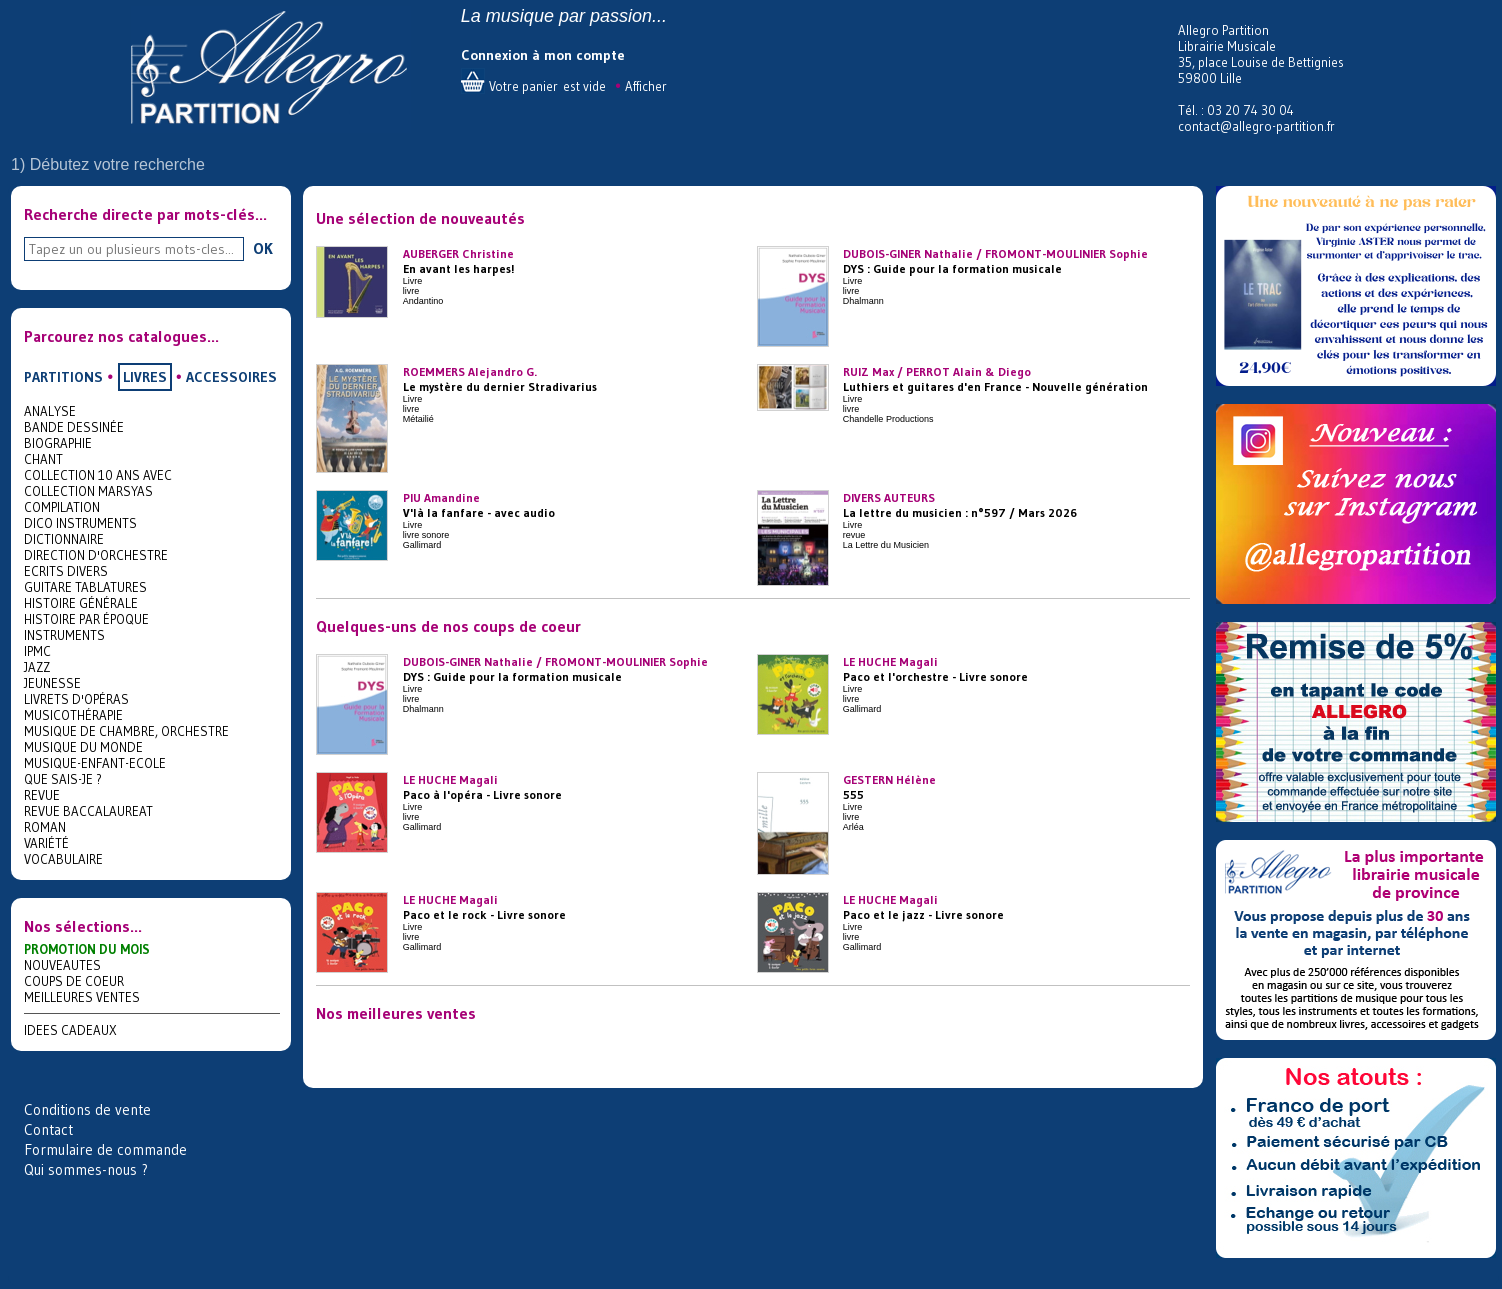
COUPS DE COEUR (74, 981)
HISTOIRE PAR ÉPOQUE (86, 619)
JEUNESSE (52, 683)
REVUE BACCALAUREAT (88, 811)
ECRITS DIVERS (66, 571)
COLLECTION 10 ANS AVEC (98, 475)
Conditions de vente (87, 1109)
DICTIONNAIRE (64, 539)
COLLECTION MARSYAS (88, 491)
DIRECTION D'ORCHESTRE (96, 555)
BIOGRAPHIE (58, 443)
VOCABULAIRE (63, 859)
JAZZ (37, 667)
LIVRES (145, 377)
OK (263, 248)
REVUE (42, 795)
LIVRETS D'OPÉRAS (76, 699)
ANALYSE (50, 411)
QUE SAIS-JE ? (63, 779)
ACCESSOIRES (231, 377)
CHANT (43, 459)
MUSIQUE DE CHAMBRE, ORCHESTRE (126, 731)
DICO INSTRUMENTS (80, 523)
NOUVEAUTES (62, 965)
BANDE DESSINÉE (74, 427)
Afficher (646, 86)
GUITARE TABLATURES (85, 587)
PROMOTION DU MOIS (87, 949)
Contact (48, 1129)
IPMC (37, 651)
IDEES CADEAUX (70, 1030)
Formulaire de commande (105, 1149)
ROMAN (45, 827)
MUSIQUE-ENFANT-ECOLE (95, 763)
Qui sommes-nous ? (86, 1169)
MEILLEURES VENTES (82, 997)
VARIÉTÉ (46, 843)
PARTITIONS (63, 377)
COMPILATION (62, 507)
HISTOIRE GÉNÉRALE (81, 603)
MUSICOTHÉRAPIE (73, 715)
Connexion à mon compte (543, 55)
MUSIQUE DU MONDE (83, 747)
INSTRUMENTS (64, 635)
